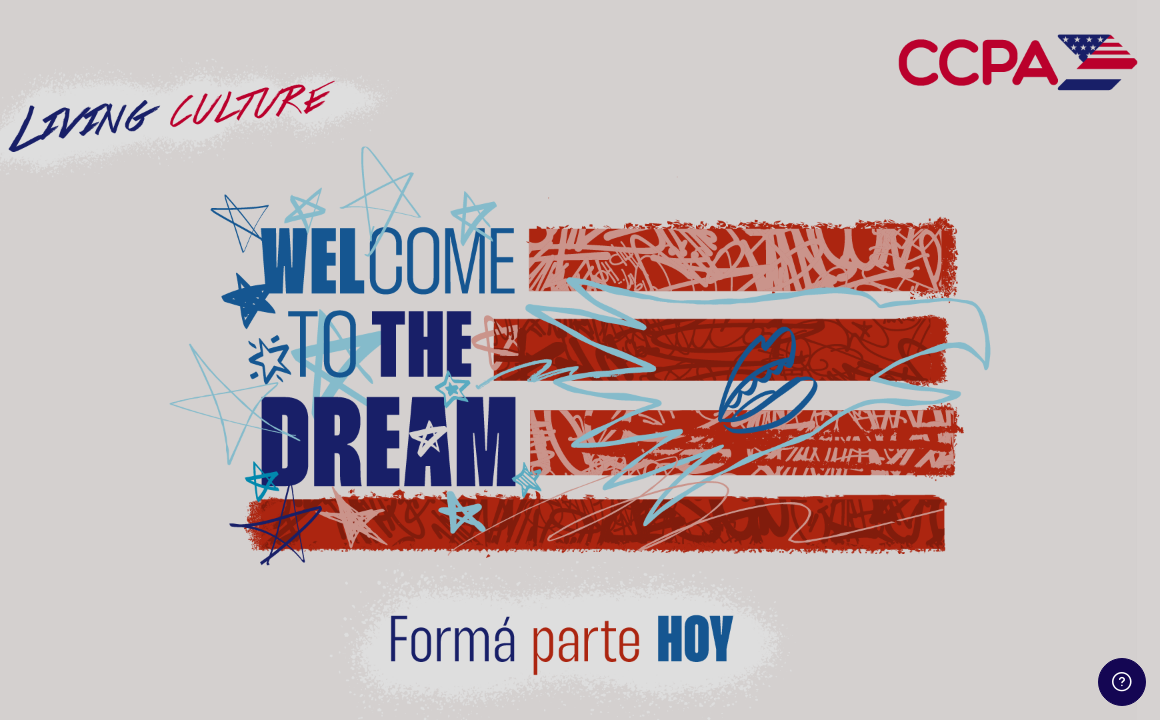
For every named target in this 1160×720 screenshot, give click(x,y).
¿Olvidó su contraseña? (1067, 486)
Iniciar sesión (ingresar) (949, 540)
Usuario (797, 291)
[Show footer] (1122, 682)
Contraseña (812, 390)
